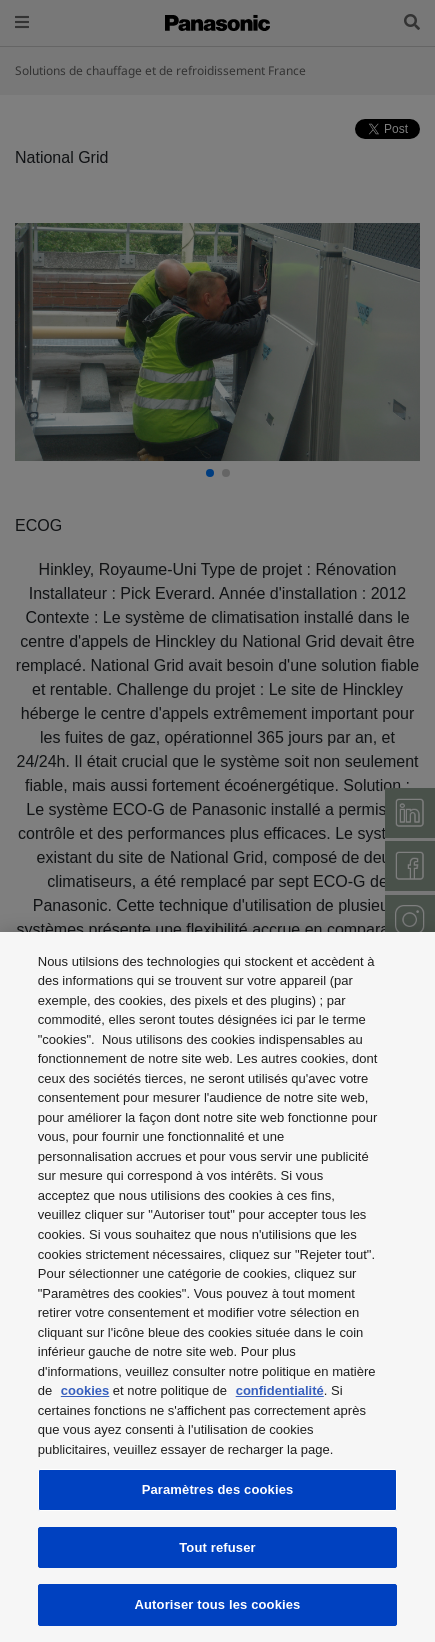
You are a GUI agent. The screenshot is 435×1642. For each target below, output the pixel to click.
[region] (217, 1287)
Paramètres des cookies (218, 1489)
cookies (85, 1390)
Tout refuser (217, 1547)
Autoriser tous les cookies (218, 1604)
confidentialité (280, 1390)
